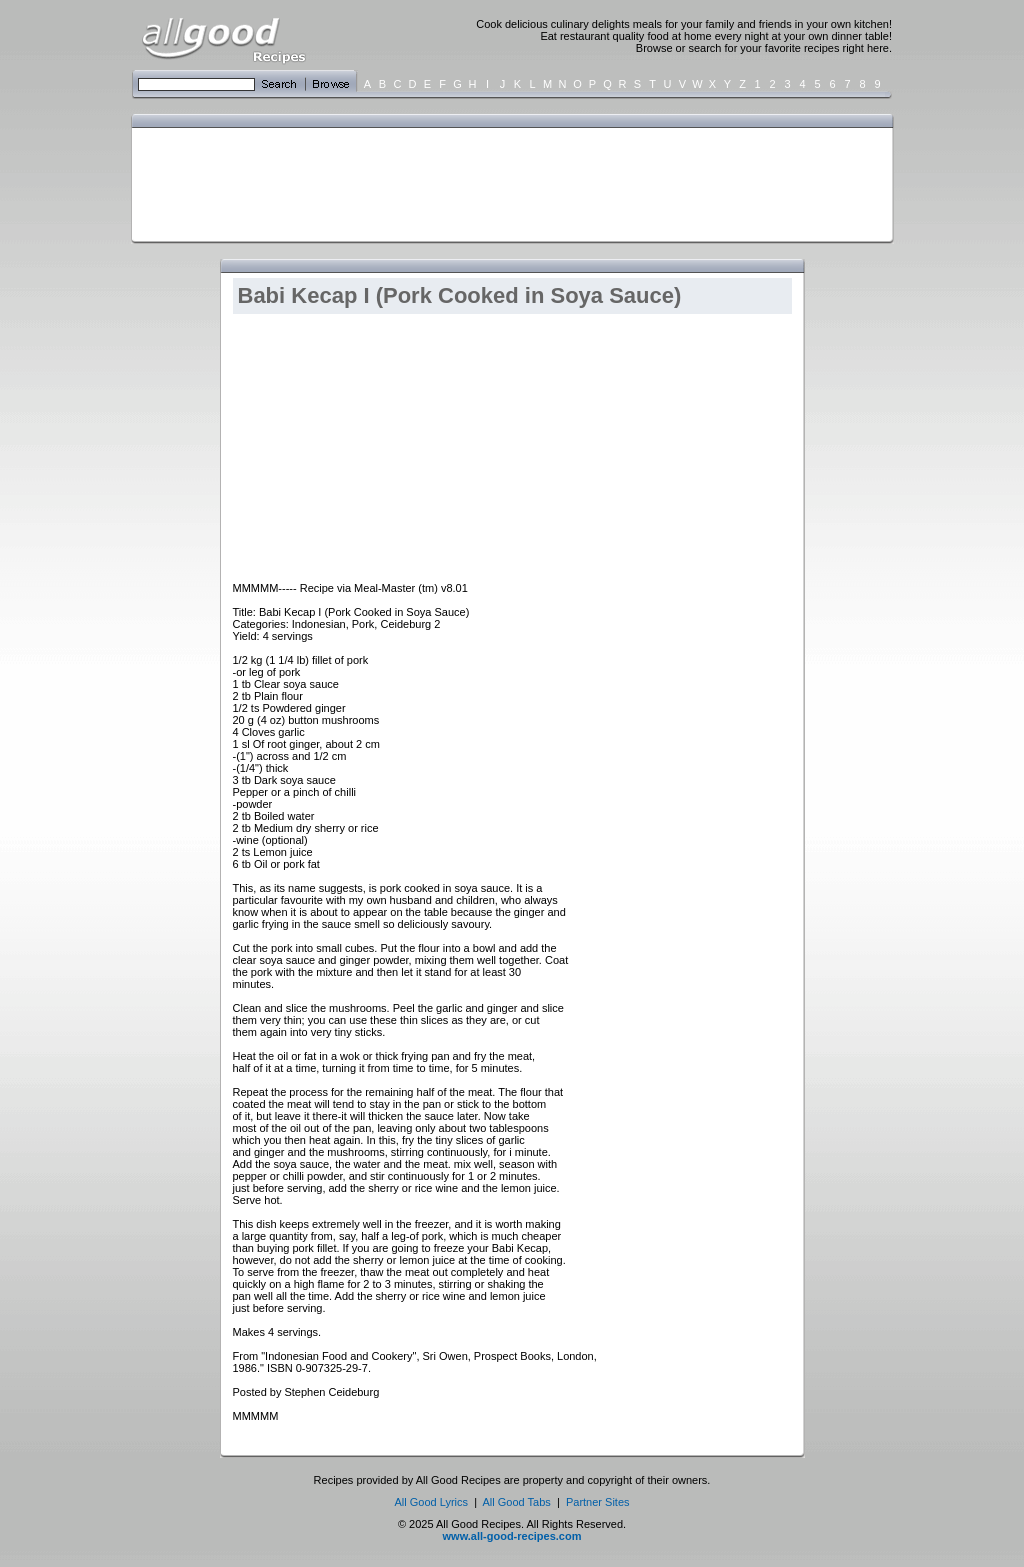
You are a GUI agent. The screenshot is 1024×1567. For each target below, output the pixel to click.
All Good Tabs (517, 1502)
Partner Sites (598, 1502)
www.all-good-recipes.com (512, 1536)
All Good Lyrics (431, 1502)
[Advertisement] (508, 183)
